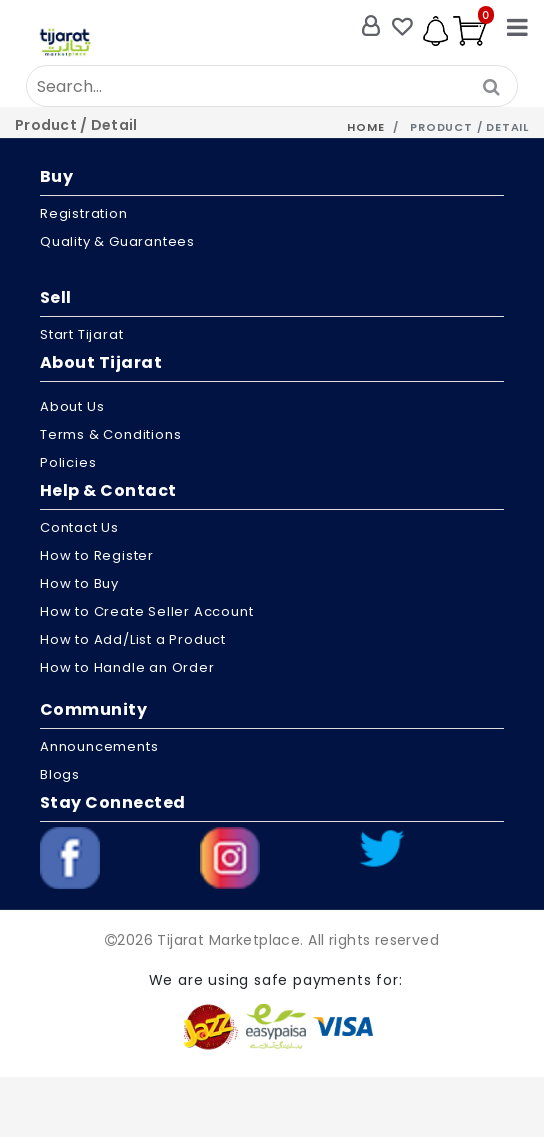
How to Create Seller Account (146, 611)
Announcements (99, 746)
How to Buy (79, 583)
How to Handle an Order (127, 667)
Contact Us (79, 527)
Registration (84, 213)
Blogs (60, 774)
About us (72, 406)
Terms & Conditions (110, 434)
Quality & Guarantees (117, 241)
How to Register (97, 555)
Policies (68, 462)
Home (365, 127)
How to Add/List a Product (133, 639)
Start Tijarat (81, 334)
